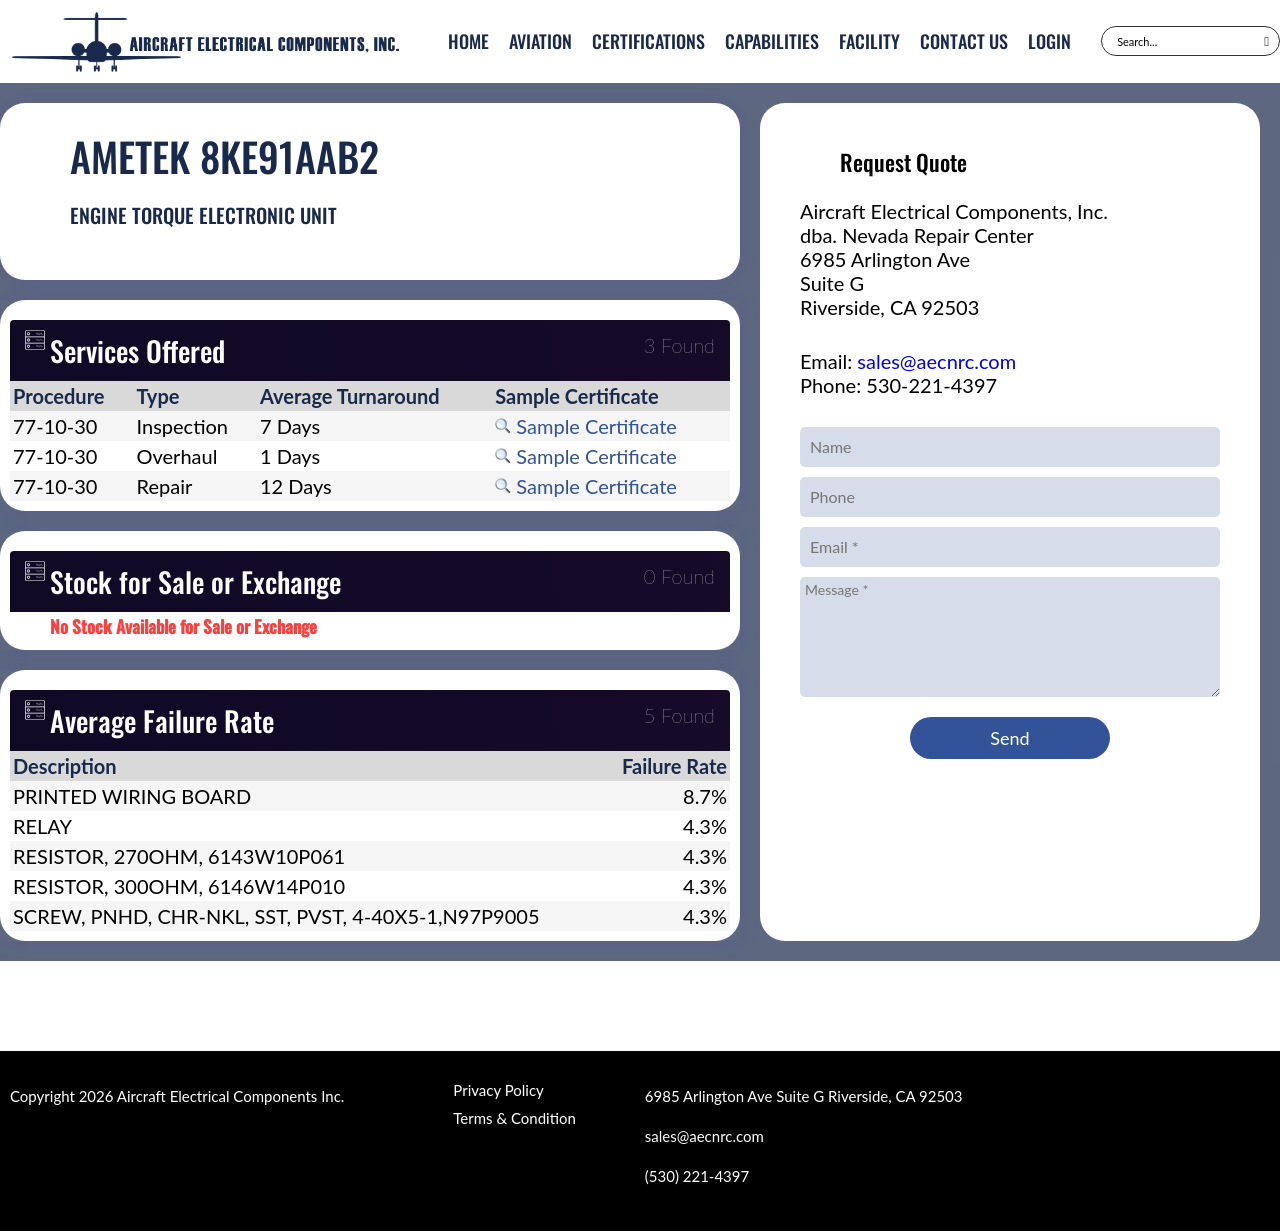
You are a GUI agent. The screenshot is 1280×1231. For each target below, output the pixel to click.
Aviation (540, 41)
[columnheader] (72, 396)
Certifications (648, 41)
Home (468, 41)
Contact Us (964, 41)
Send (1009, 738)
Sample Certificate (586, 426)
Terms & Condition (514, 1118)
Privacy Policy (498, 1090)
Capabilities (772, 41)
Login (1049, 41)
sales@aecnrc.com (936, 361)
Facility (869, 41)
